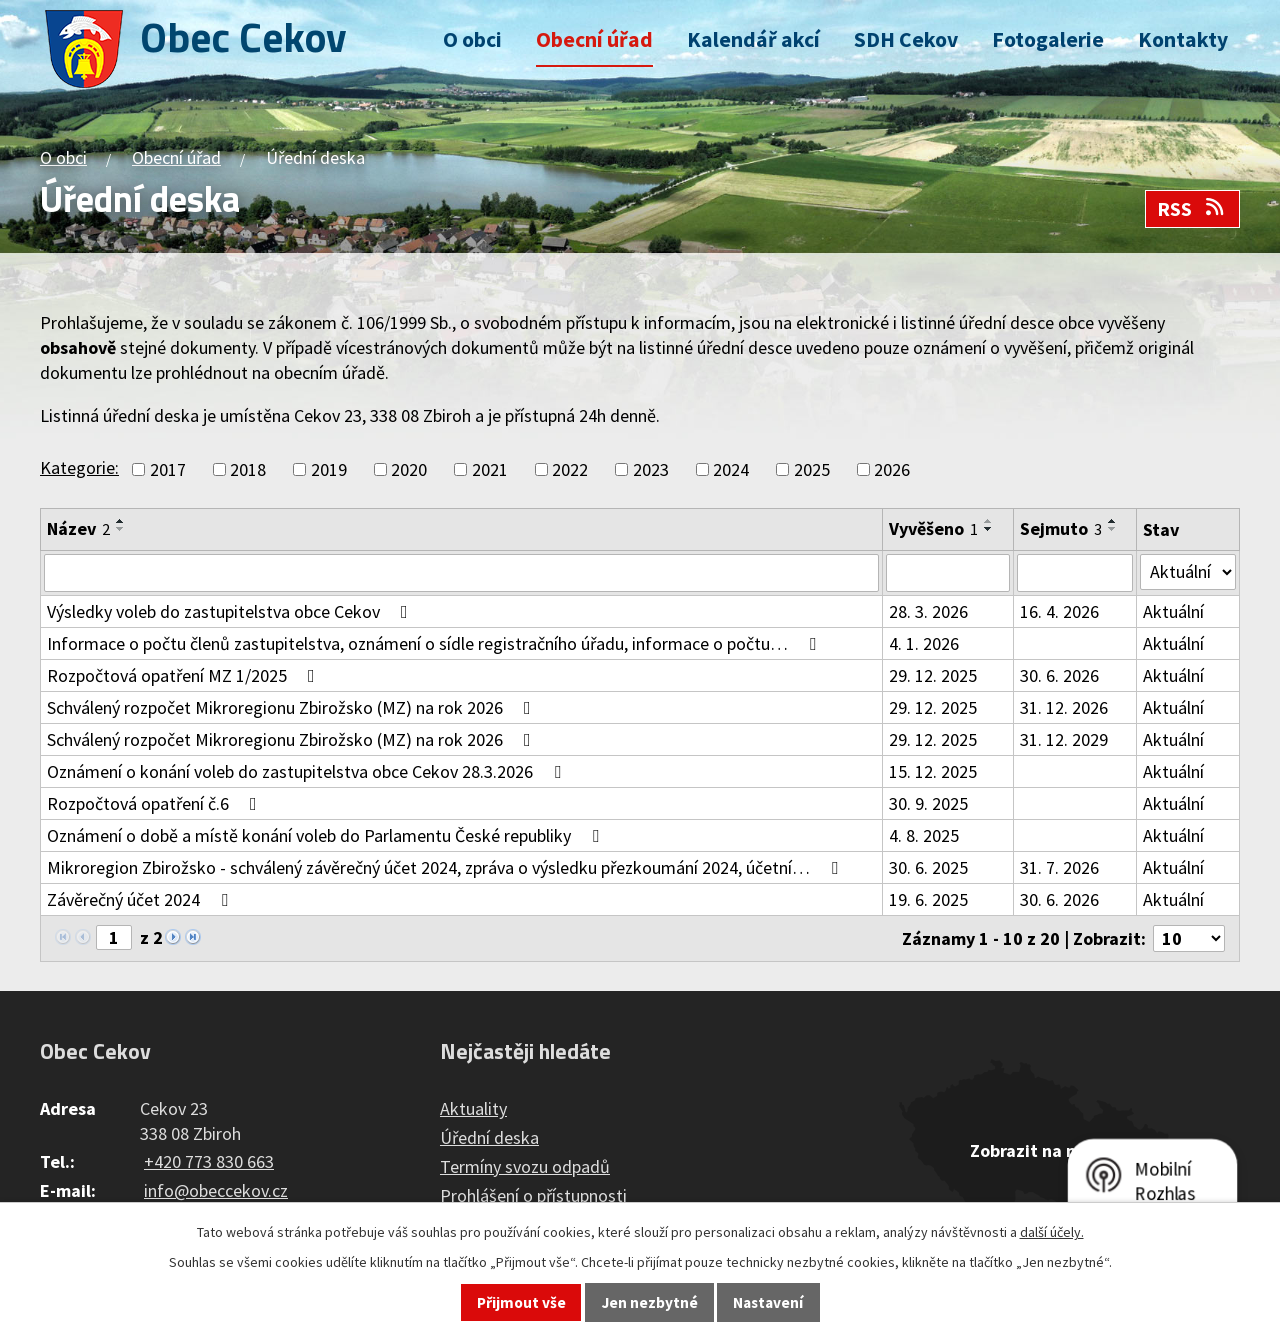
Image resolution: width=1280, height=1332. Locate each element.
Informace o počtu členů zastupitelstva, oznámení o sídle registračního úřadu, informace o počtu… (435, 643)
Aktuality (473, 1108)
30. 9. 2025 (928, 803)
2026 (892, 469)
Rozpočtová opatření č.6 (156, 803)
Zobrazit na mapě (1040, 1150)
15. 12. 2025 (933, 771)
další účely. (1052, 1232)
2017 (168, 469)
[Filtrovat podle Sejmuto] (1075, 573)
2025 (812, 469)
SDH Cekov (906, 39)
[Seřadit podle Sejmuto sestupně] (1113, 529)
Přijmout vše (521, 1302)
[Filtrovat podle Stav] (1188, 572)
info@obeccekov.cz (216, 1190)
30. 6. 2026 (1059, 675)
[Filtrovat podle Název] (461, 573)
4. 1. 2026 (924, 643)
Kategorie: (79, 467)
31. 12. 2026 (1064, 707)
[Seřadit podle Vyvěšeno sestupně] (989, 529)
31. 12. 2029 (1064, 739)
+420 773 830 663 (209, 1161)
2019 (329, 469)
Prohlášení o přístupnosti (533, 1195)
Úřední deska (489, 1137)
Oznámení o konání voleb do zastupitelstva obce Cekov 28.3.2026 (308, 771)
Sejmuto (1061, 528)
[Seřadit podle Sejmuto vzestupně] (1113, 521)
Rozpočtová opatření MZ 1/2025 (185, 675)
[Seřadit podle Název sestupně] (121, 529)
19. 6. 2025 (928, 899)
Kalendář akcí (753, 39)
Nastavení (768, 1302)
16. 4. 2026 (1059, 611)
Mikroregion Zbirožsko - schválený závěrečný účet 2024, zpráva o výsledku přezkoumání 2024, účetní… (446, 867)
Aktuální (1173, 611)
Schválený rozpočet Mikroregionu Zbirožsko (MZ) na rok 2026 (293, 707)
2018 (248, 469)
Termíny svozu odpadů (525, 1166)
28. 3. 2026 (928, 611)
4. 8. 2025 (924, 835)
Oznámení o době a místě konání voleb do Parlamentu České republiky (327, 835)
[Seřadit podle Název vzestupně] (121, 521)
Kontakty (1183, 39)
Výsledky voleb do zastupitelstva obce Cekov (231, 611)
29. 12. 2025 (933, 675)
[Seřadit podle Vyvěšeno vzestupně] (989, 521)
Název (78, 528)
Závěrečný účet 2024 (141, 899)
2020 (409, 469)
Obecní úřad (594, 39)
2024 (731, 469)
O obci (472, 39)
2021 (490, 469)
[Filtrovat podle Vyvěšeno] (948, 573)
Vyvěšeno (933, 528)
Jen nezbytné (650, 1302)
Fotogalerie (1048, 39)
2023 (651, 469)
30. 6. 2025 (928, 867)
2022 (570, 469)
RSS (1192, 209)
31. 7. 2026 (1059, 867)
